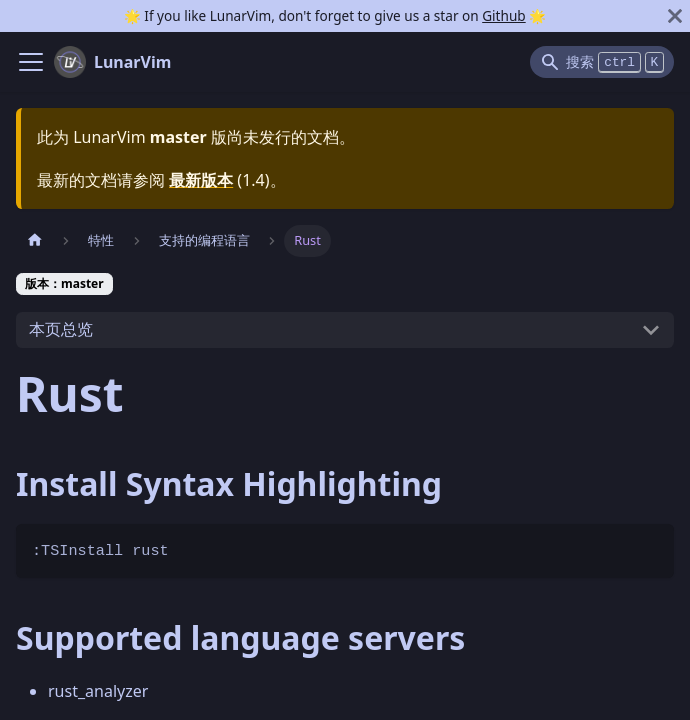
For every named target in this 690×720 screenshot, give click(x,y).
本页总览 (61, 329)
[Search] (602, 62)
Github (503, 15)
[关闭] (675, 16)
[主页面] (35, 240)
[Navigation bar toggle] (31, 62)
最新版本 (201, 180)
